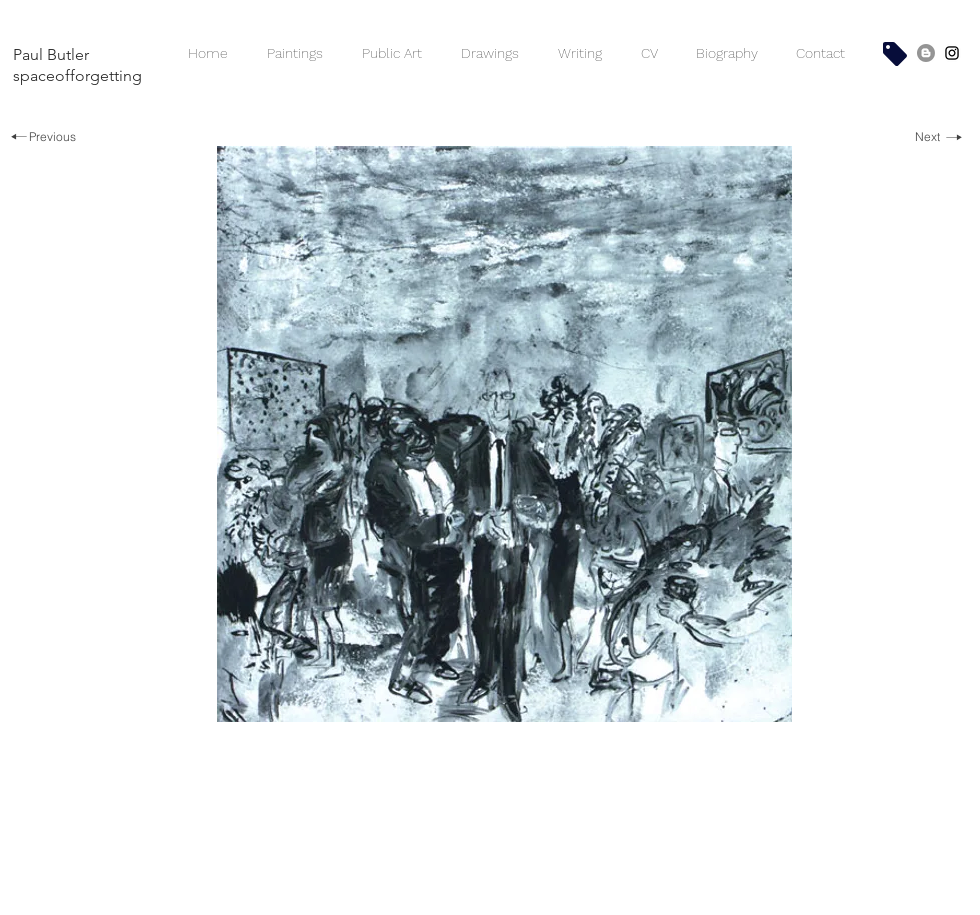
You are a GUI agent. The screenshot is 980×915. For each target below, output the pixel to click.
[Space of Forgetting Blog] (926, 53)
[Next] (939, 137)
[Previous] (42, 137)
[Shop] (895, 54)
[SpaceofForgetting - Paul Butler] (952, 53)
